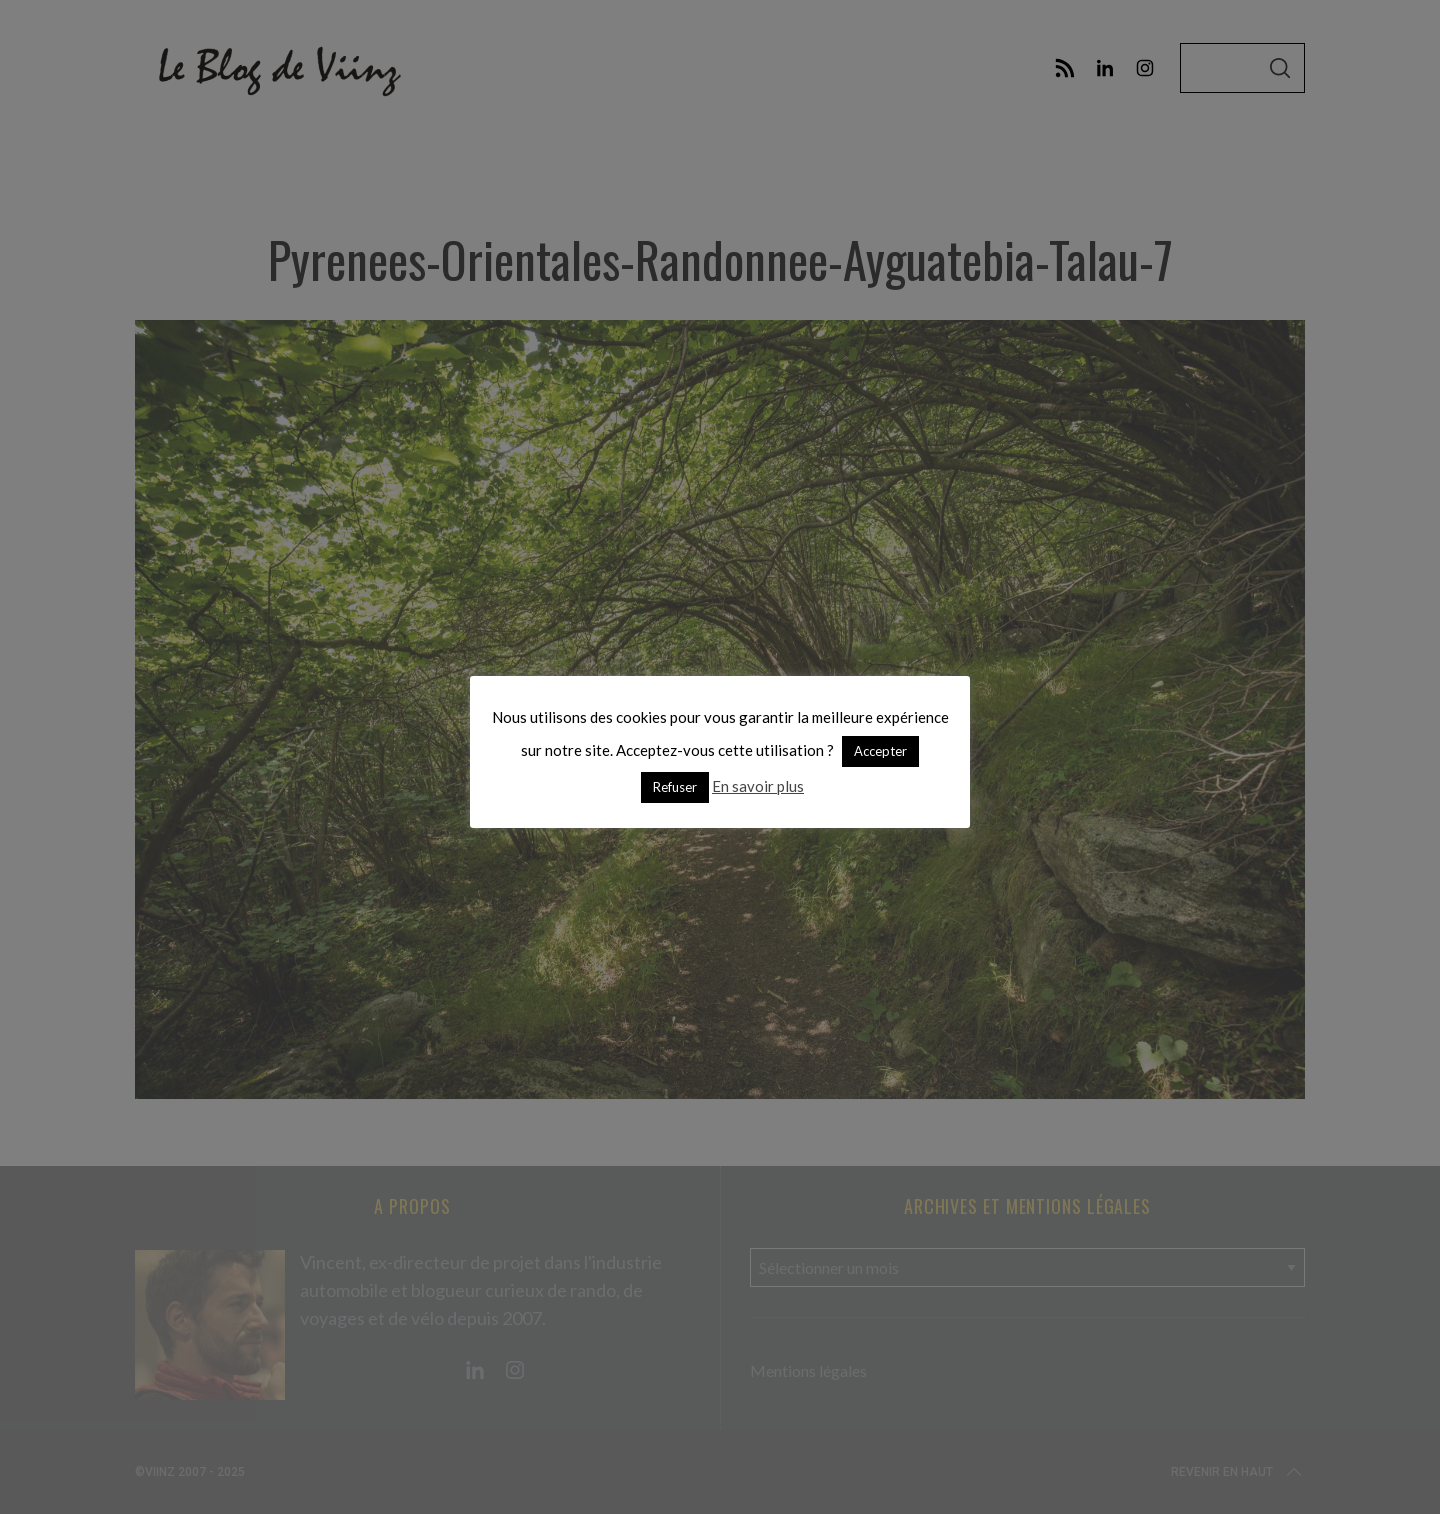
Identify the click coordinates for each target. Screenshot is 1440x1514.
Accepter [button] (880, 751)
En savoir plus (758, 786)
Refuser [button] (675, 787)
